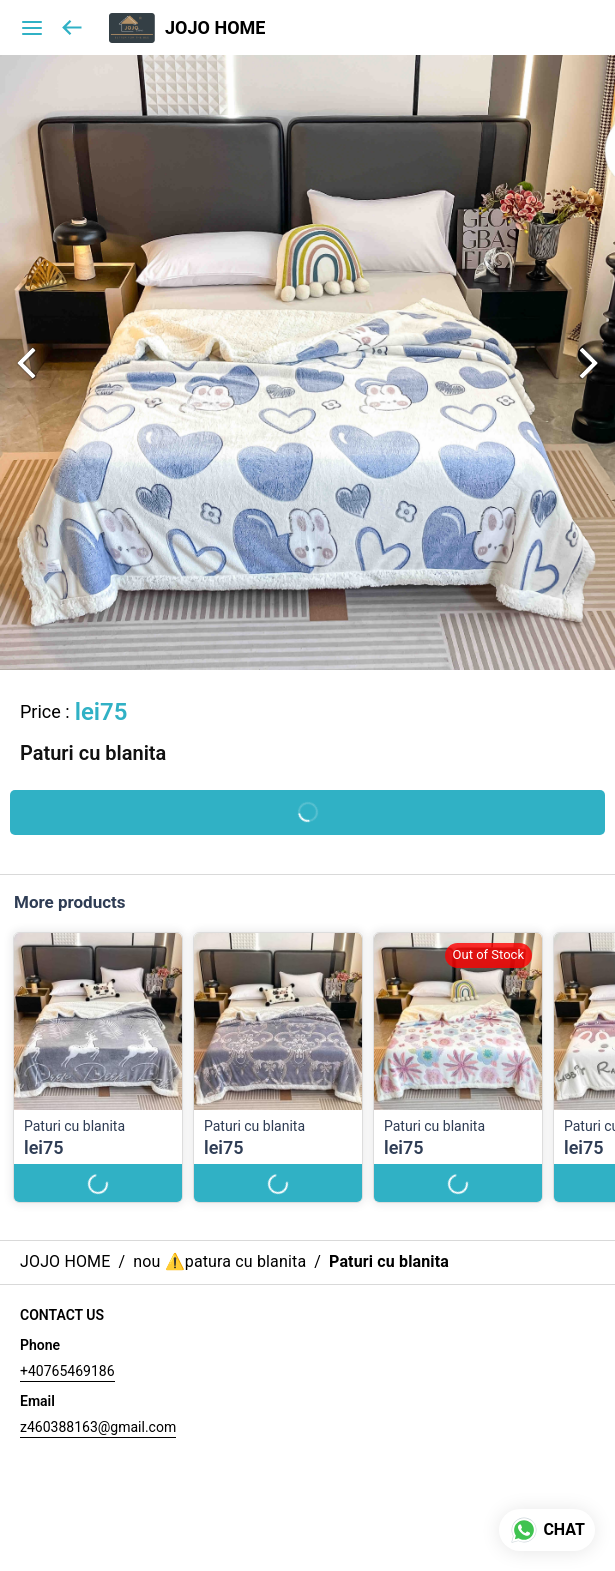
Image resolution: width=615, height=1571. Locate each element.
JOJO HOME (215, 28)
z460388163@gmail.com (98, 1427)
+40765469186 (67, 1371)
